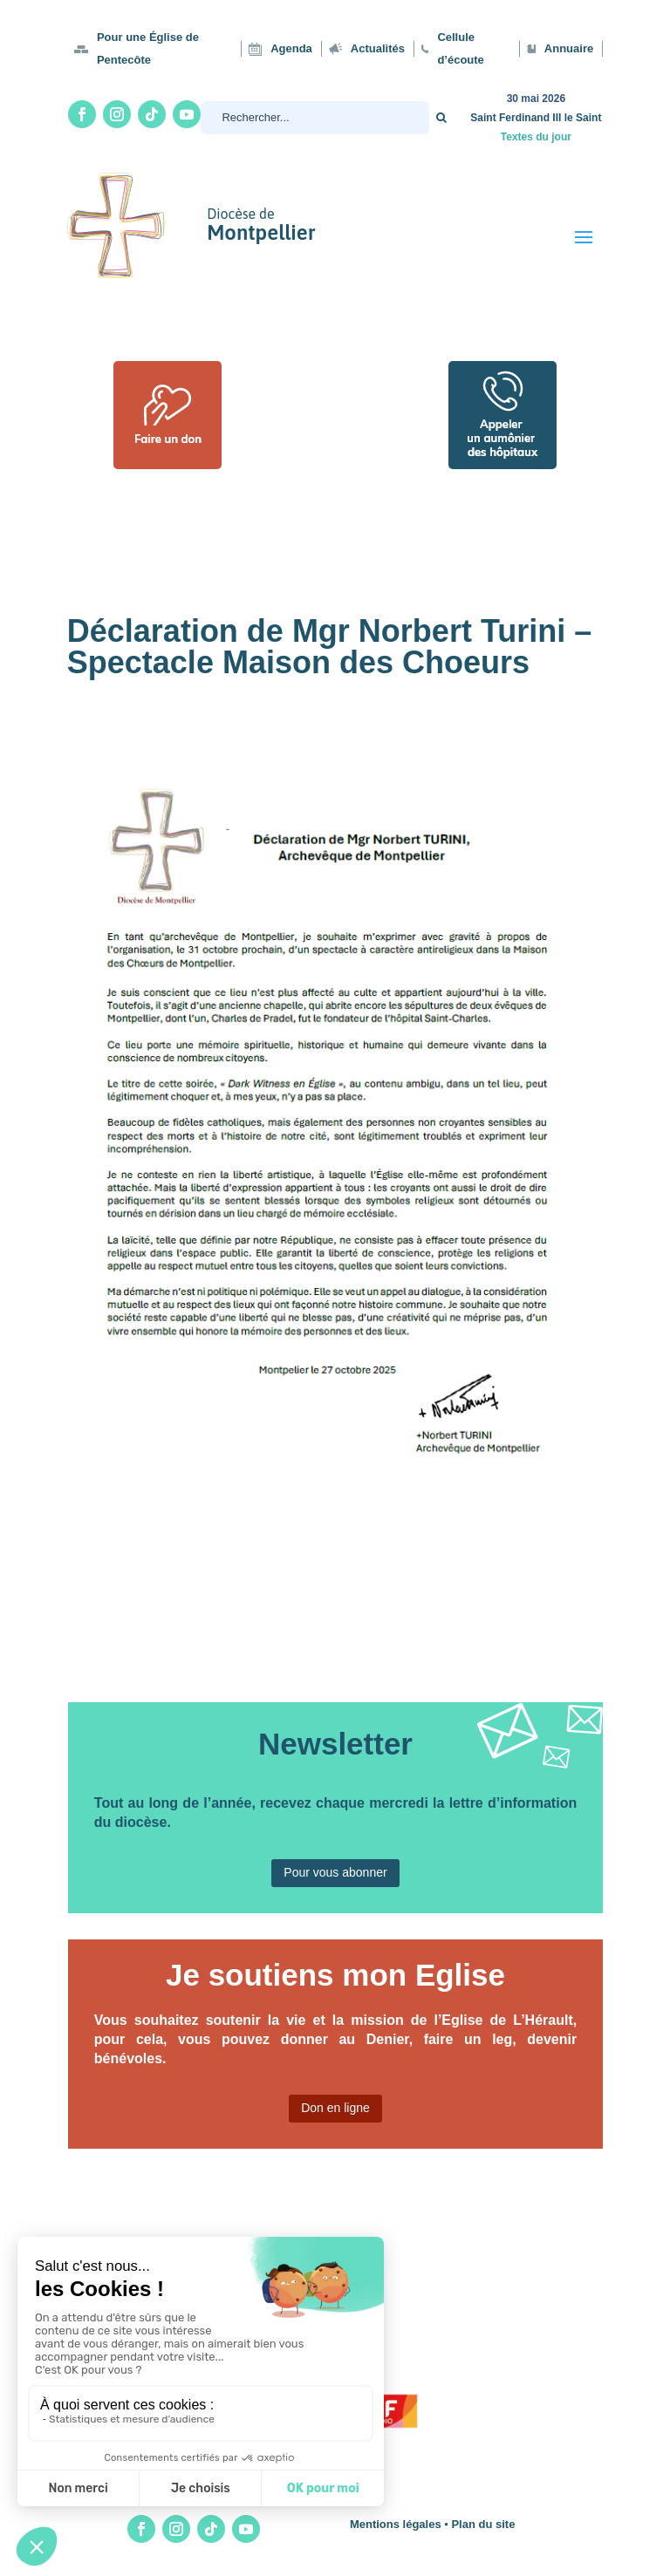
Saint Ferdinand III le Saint (535, 118)
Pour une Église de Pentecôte (148, 48)
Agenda (291, 48)
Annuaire (568, 48)
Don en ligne (335, 2108)
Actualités (378, 48)
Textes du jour (536, 137)
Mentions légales (395, 2524)
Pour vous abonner (335, 1872)
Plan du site (483, 2524)
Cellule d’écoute (460, 48)
